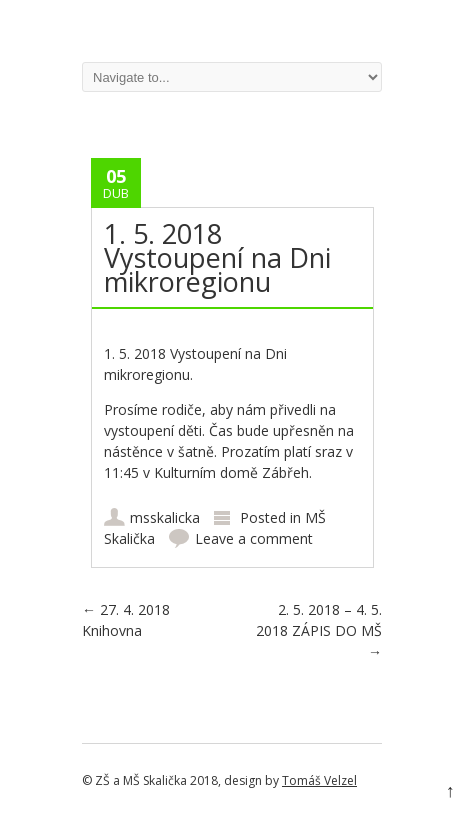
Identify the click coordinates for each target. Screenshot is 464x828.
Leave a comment (254, 538)
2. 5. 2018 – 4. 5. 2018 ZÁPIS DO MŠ (319, 630)
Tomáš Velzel (319, 780)
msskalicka (165, 517)
